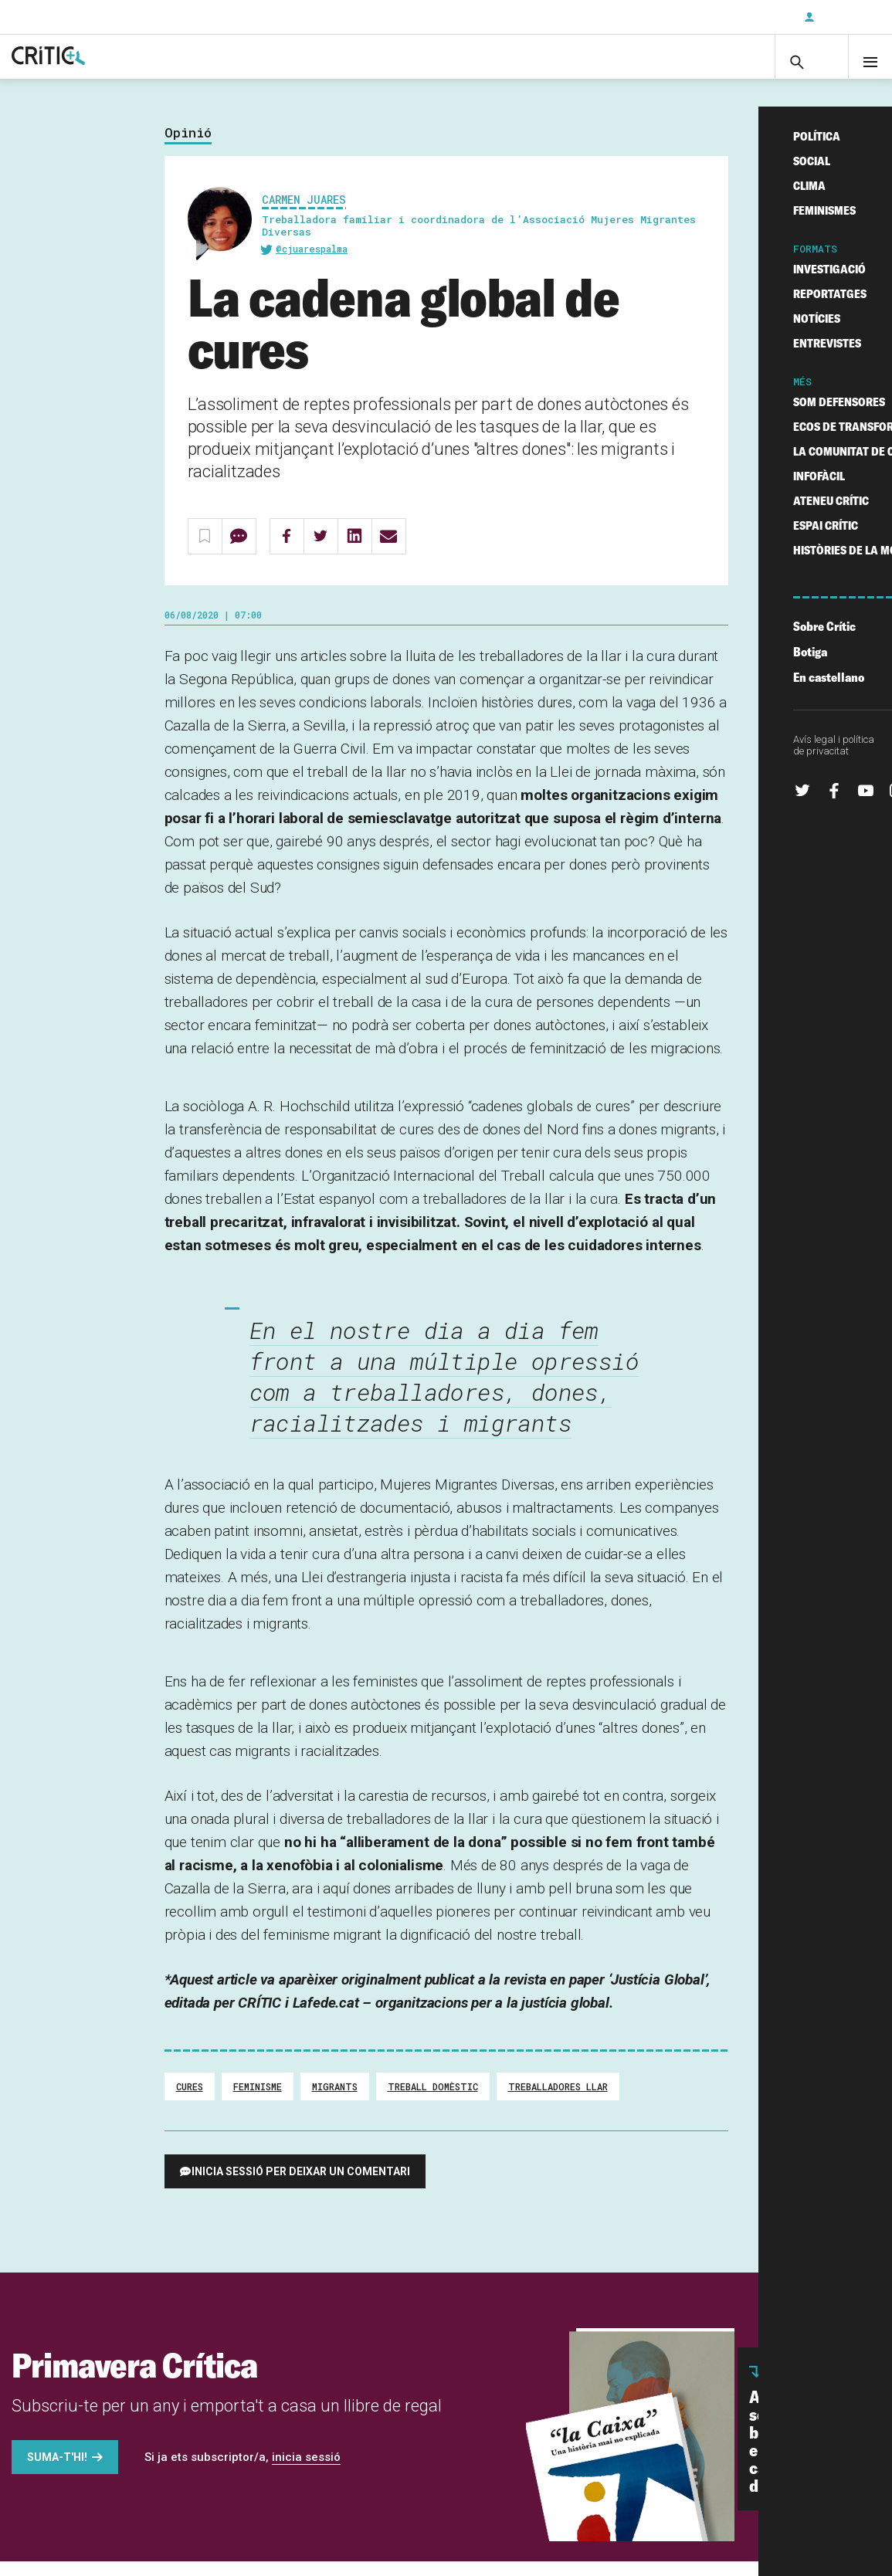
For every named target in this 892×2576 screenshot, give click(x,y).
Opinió (188, 148)
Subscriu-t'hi (741, 17)
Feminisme (257, 2101)
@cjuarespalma (312, 264)
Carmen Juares (304, 214)
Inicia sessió (846, 17)
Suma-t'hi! (57, 2472)
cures (189, 2101)
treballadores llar (558, 2101)
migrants (335, 2101)
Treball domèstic (433, 2101)
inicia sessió (306, 2472)
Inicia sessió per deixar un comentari (301, 2186)
